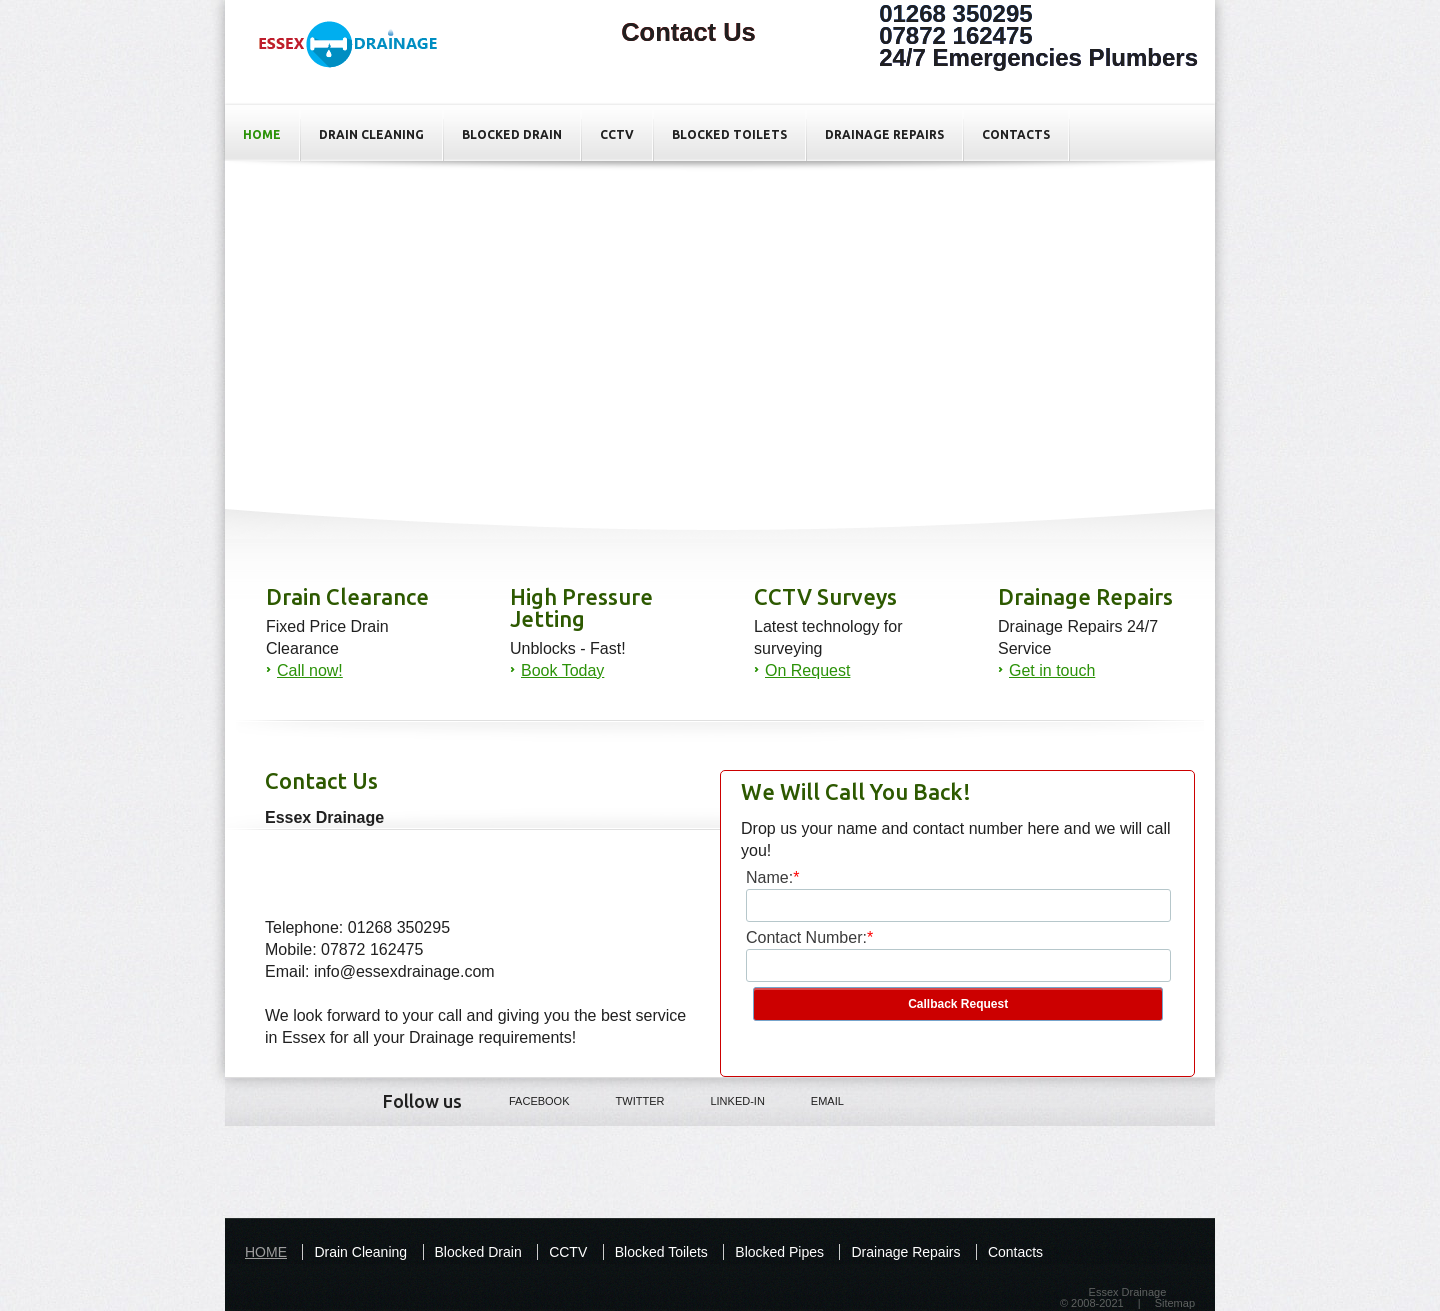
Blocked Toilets (729, 134)
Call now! (310, 670)
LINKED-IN (723, 1100)
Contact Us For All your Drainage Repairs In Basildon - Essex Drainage (358, 61)
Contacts (1016, 134)
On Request (807, 670)
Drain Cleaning (371, 134)
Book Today (562, 670)
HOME (262, 134)
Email (813, 1100)
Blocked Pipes (779, 1252)
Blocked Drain (512, 134)
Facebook (525, 1100)
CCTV (617, 134)
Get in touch (1052, 670)
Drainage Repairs (884, 134)
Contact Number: (806, 937)
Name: (769, 877)
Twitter (626, 1100)
